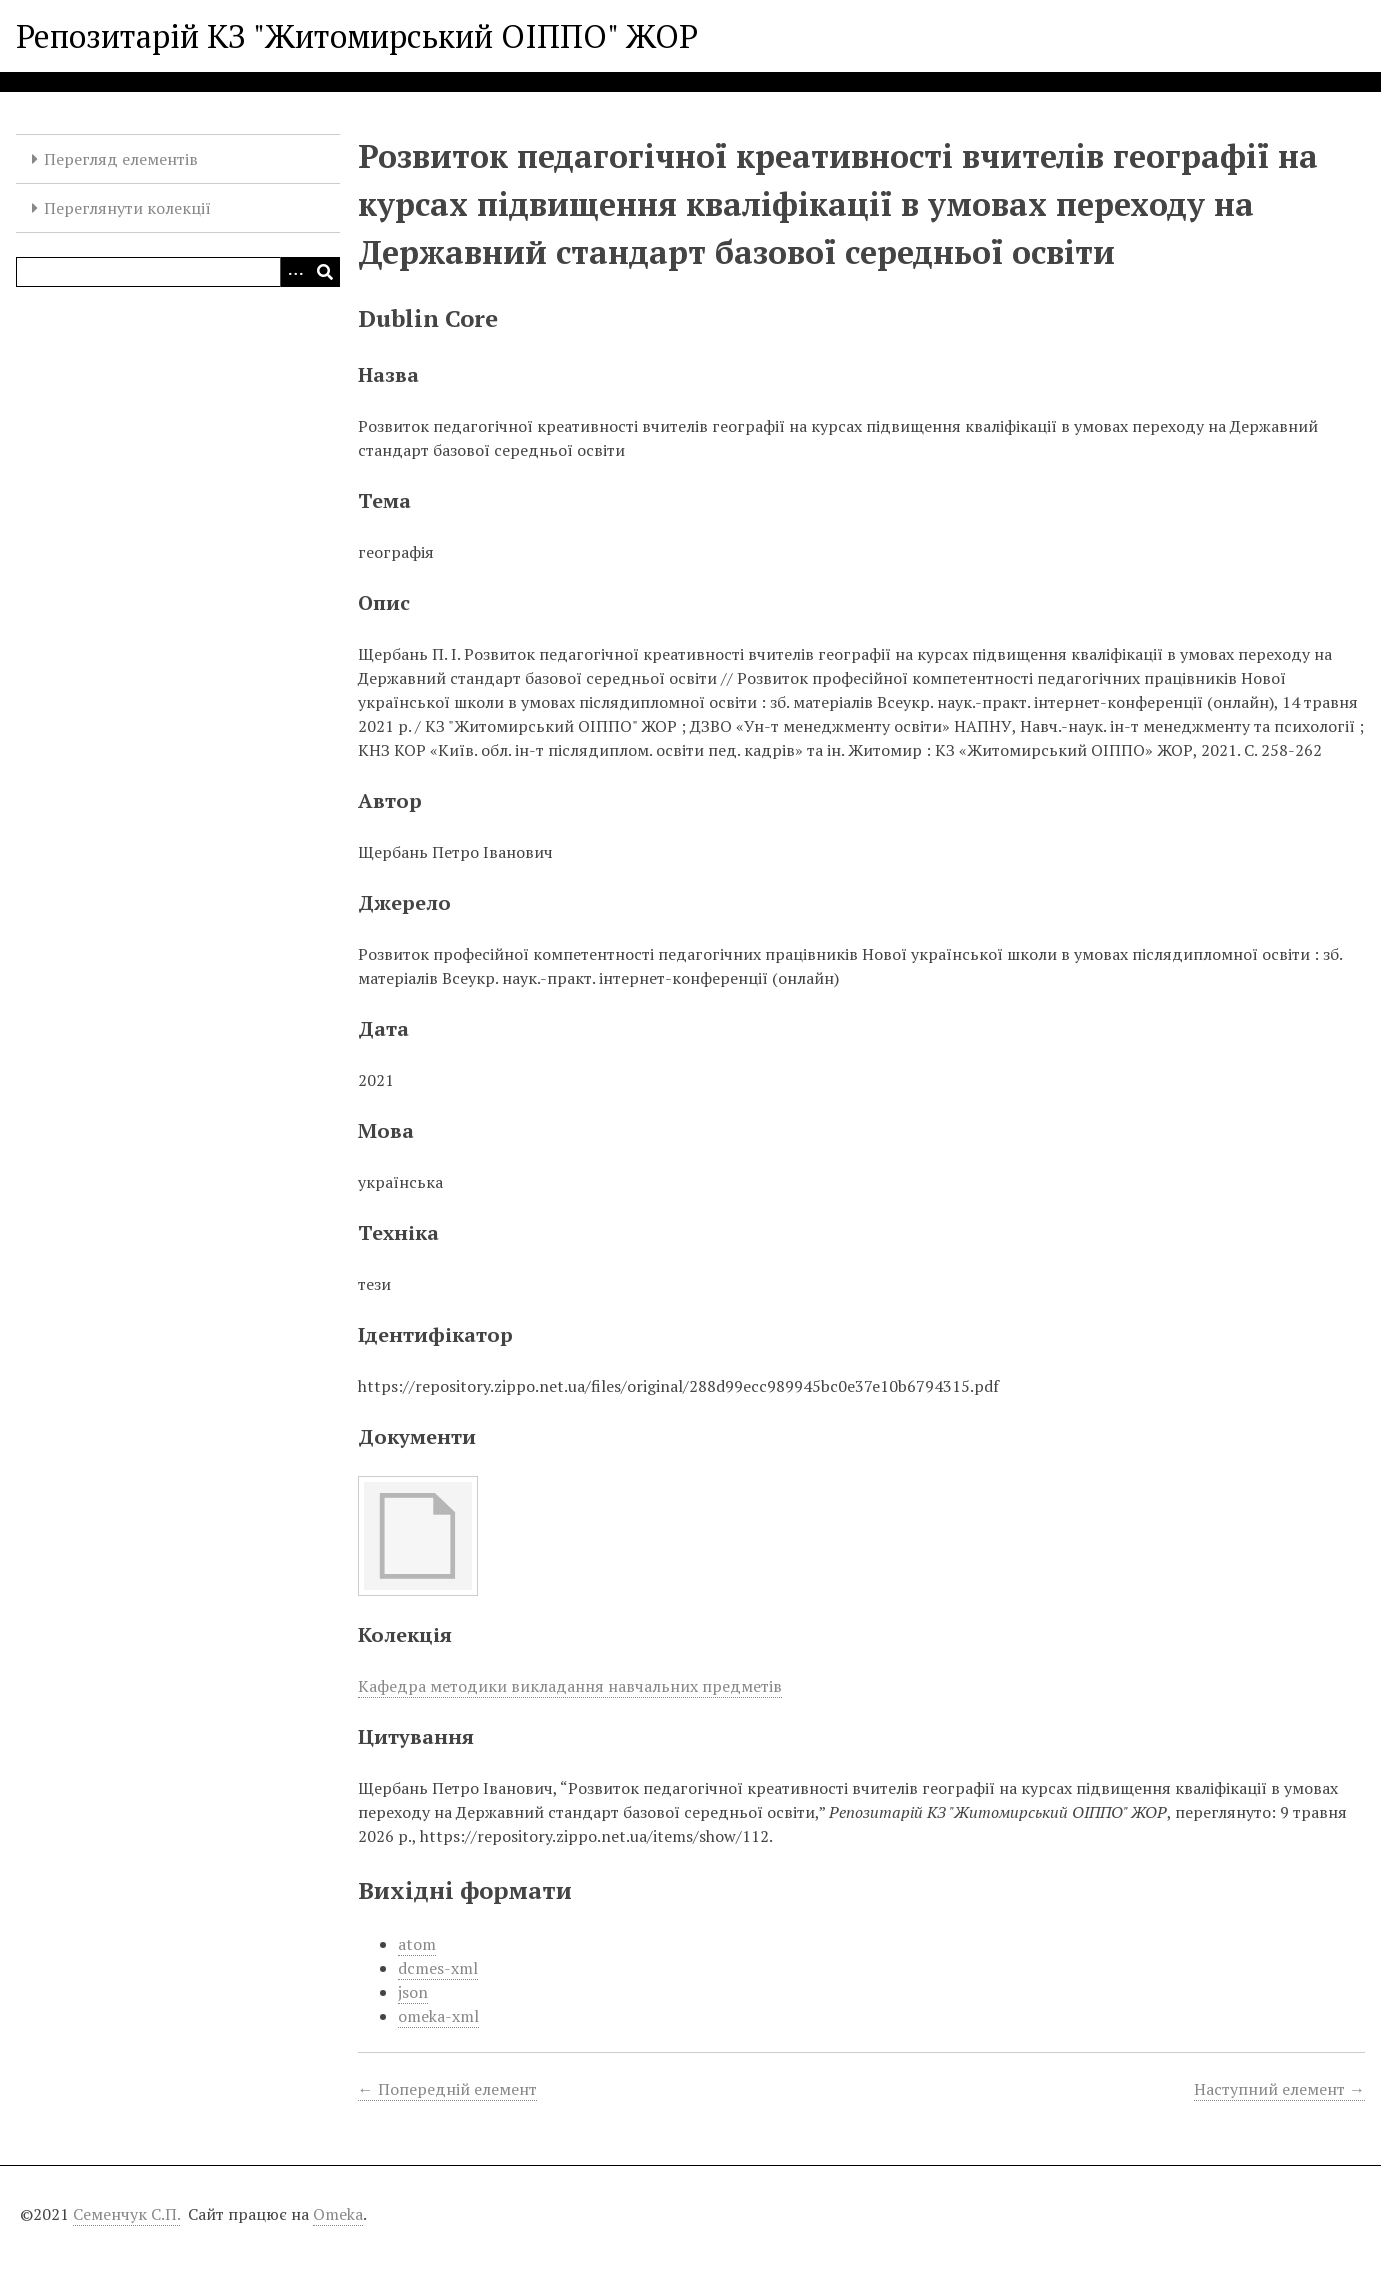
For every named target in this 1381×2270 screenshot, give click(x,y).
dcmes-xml (438, 1968)
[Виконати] (325, 272)
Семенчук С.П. (126, 2214)
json (413, 1992)
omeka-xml (438, 2016)
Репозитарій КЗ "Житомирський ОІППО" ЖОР (357, 36)
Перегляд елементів (121, 159)
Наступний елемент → (1279, 2089)
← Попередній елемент (447, 2089)
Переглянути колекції (127, 208)
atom (417, 1944)
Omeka (338, 2214)
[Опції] (295, 272)
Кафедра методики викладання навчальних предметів (570, 1686)
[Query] (178, 272)
